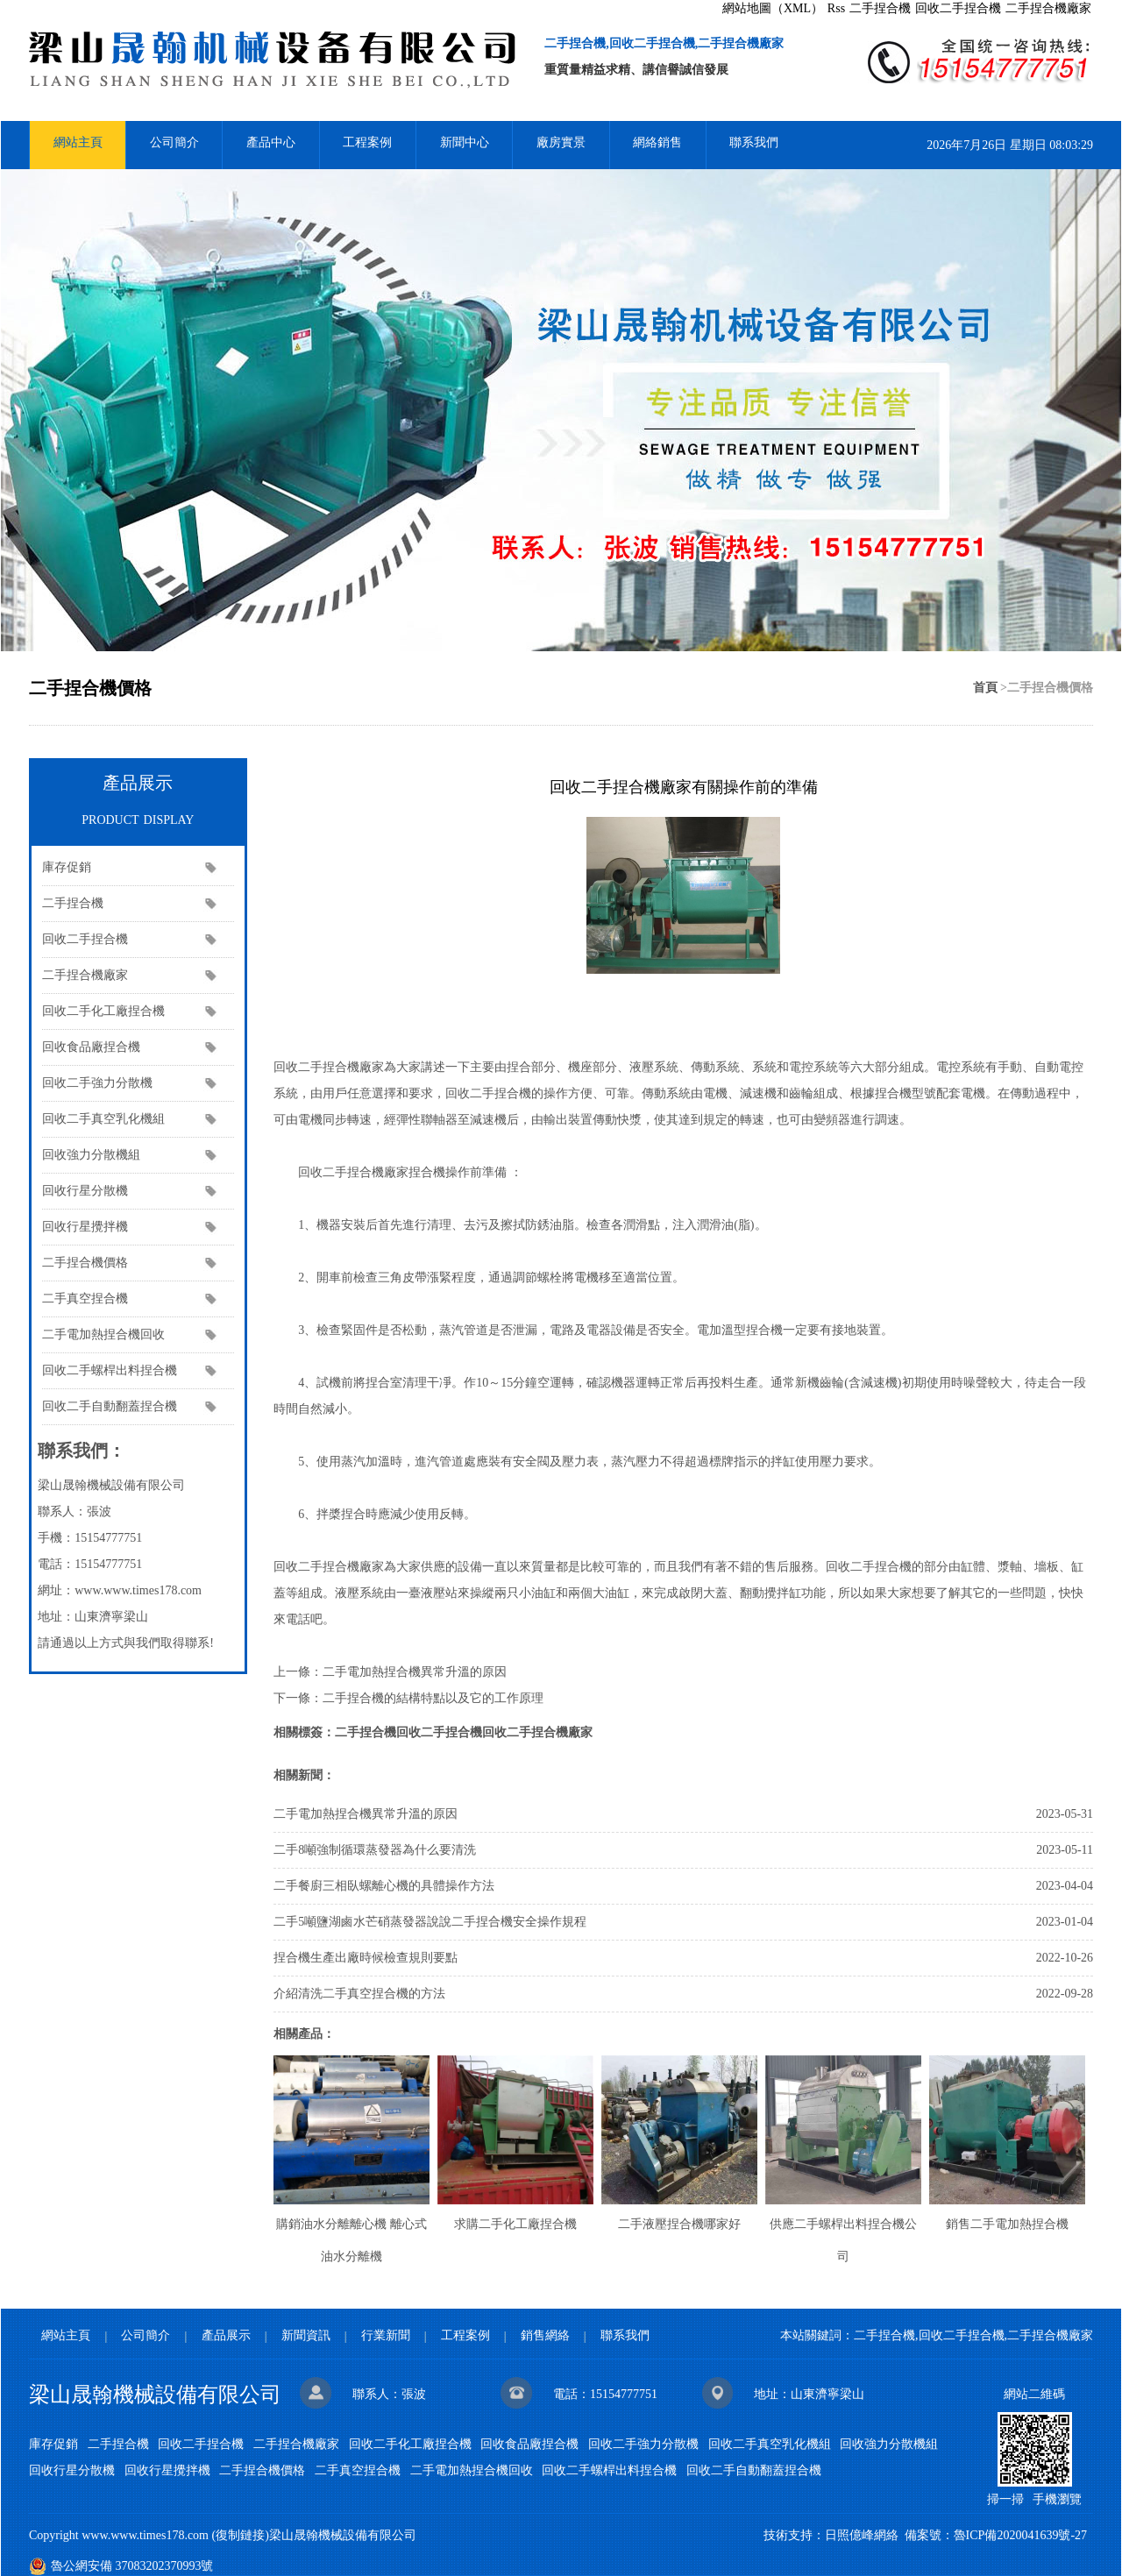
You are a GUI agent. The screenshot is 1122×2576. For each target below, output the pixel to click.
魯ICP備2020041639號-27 (1020, 2535)
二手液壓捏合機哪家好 (679, 2224)
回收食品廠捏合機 (91, 1047)
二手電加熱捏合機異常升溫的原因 (415, 1671)
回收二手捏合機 (958, 8)
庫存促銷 (66, 867)
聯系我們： (81, 1450)
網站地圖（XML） (772, 8)
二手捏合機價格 (85, 1262)
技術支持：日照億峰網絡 (830, 2535)
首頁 (985, 687)
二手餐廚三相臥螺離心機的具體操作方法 (383, 1885)
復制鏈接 (240, 2535)
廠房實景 (561, 142)
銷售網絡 (545, 2335)
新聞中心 (464, 142)
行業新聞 (385, 2335)
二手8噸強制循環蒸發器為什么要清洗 (374, 1849)
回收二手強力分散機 (97, 1082)
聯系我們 (753, 142)
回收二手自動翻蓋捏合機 (109, 1406)
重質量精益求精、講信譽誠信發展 (636, 69)
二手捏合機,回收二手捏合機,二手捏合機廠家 (664, 43)
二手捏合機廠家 (1048, 8)
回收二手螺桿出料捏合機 (109, 1370)
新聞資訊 (305, 2335)
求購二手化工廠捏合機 (515, 2224)
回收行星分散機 (85, 1190)
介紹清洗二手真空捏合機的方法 (359, 1993)
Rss (836, 8)
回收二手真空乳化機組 (103, 1118)
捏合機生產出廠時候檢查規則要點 (365, 1957)
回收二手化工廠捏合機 (103, 1011)
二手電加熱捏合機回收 (103, 1334)
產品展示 (138, 804)
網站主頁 (78, 142)
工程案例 (367, 142)
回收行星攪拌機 (85, 1226)
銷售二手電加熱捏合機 (1007, 2224)
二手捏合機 (880, 8)
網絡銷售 (657, 142)
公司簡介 (174, 142)
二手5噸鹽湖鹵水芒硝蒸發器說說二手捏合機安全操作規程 (429, 1921)
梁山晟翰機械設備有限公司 (155, 2394)
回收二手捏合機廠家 (537, 1732)
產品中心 (270, 142)
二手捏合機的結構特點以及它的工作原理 (433, 1698)
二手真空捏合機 (85, 1298)
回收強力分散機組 (91, 1154)
